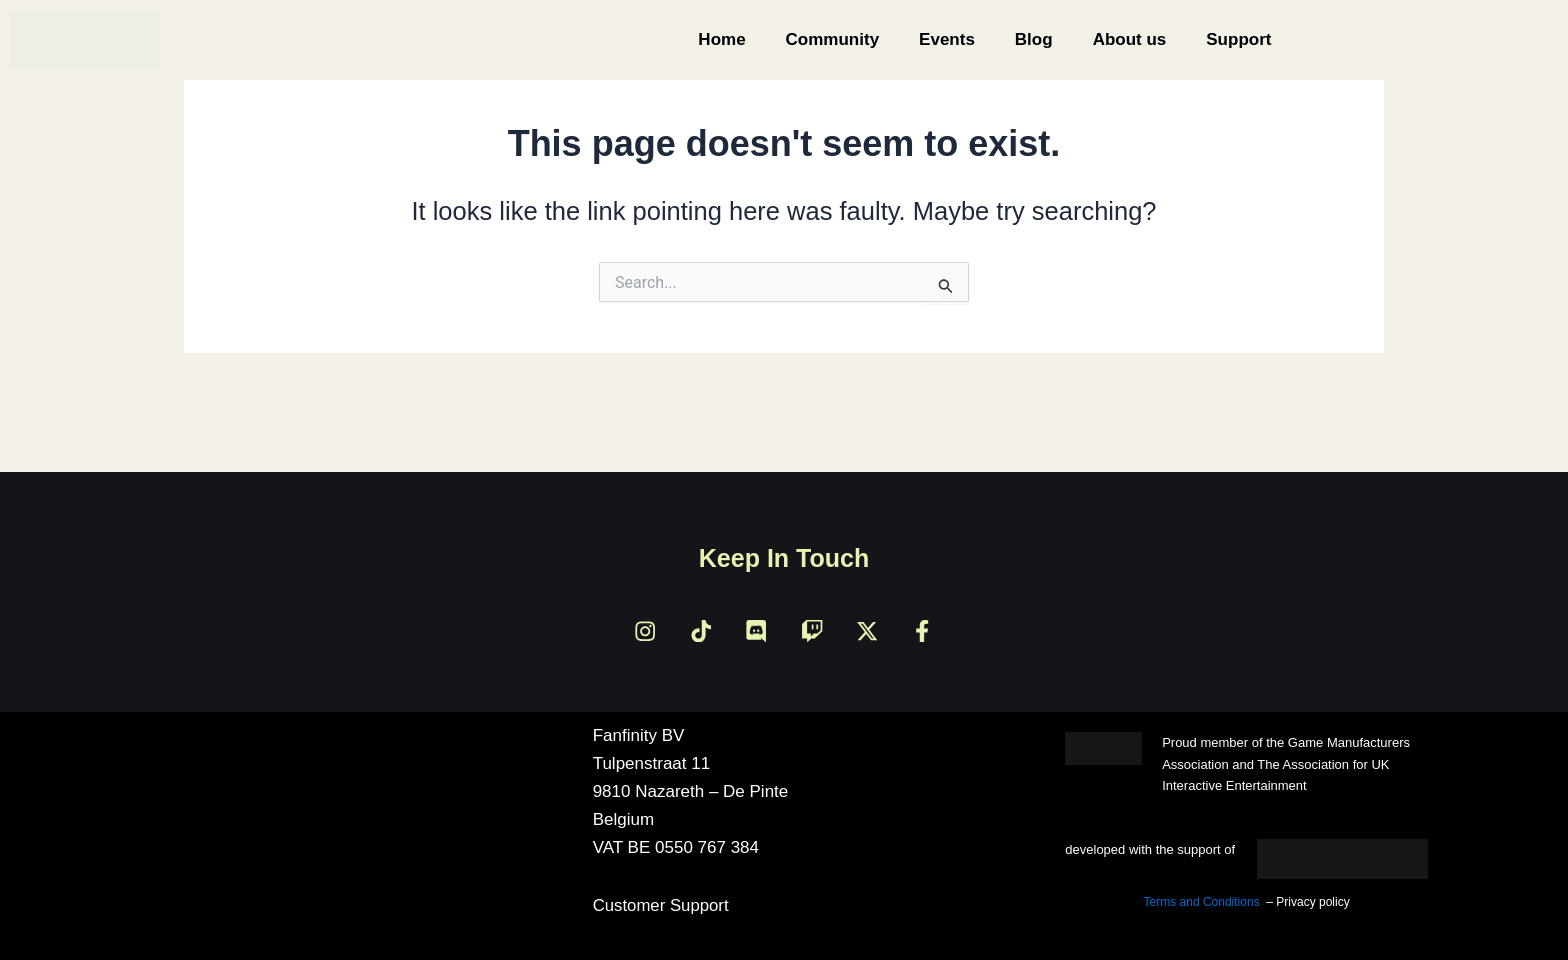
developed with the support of (1150, 850)
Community (833, 39)
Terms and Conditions (1202, 903)
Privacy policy (1312, 903)
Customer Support (662, 906)
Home (721, 39)
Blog (1034, 39)
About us (1130, 39)
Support (1238, 39)
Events (947, 39)
